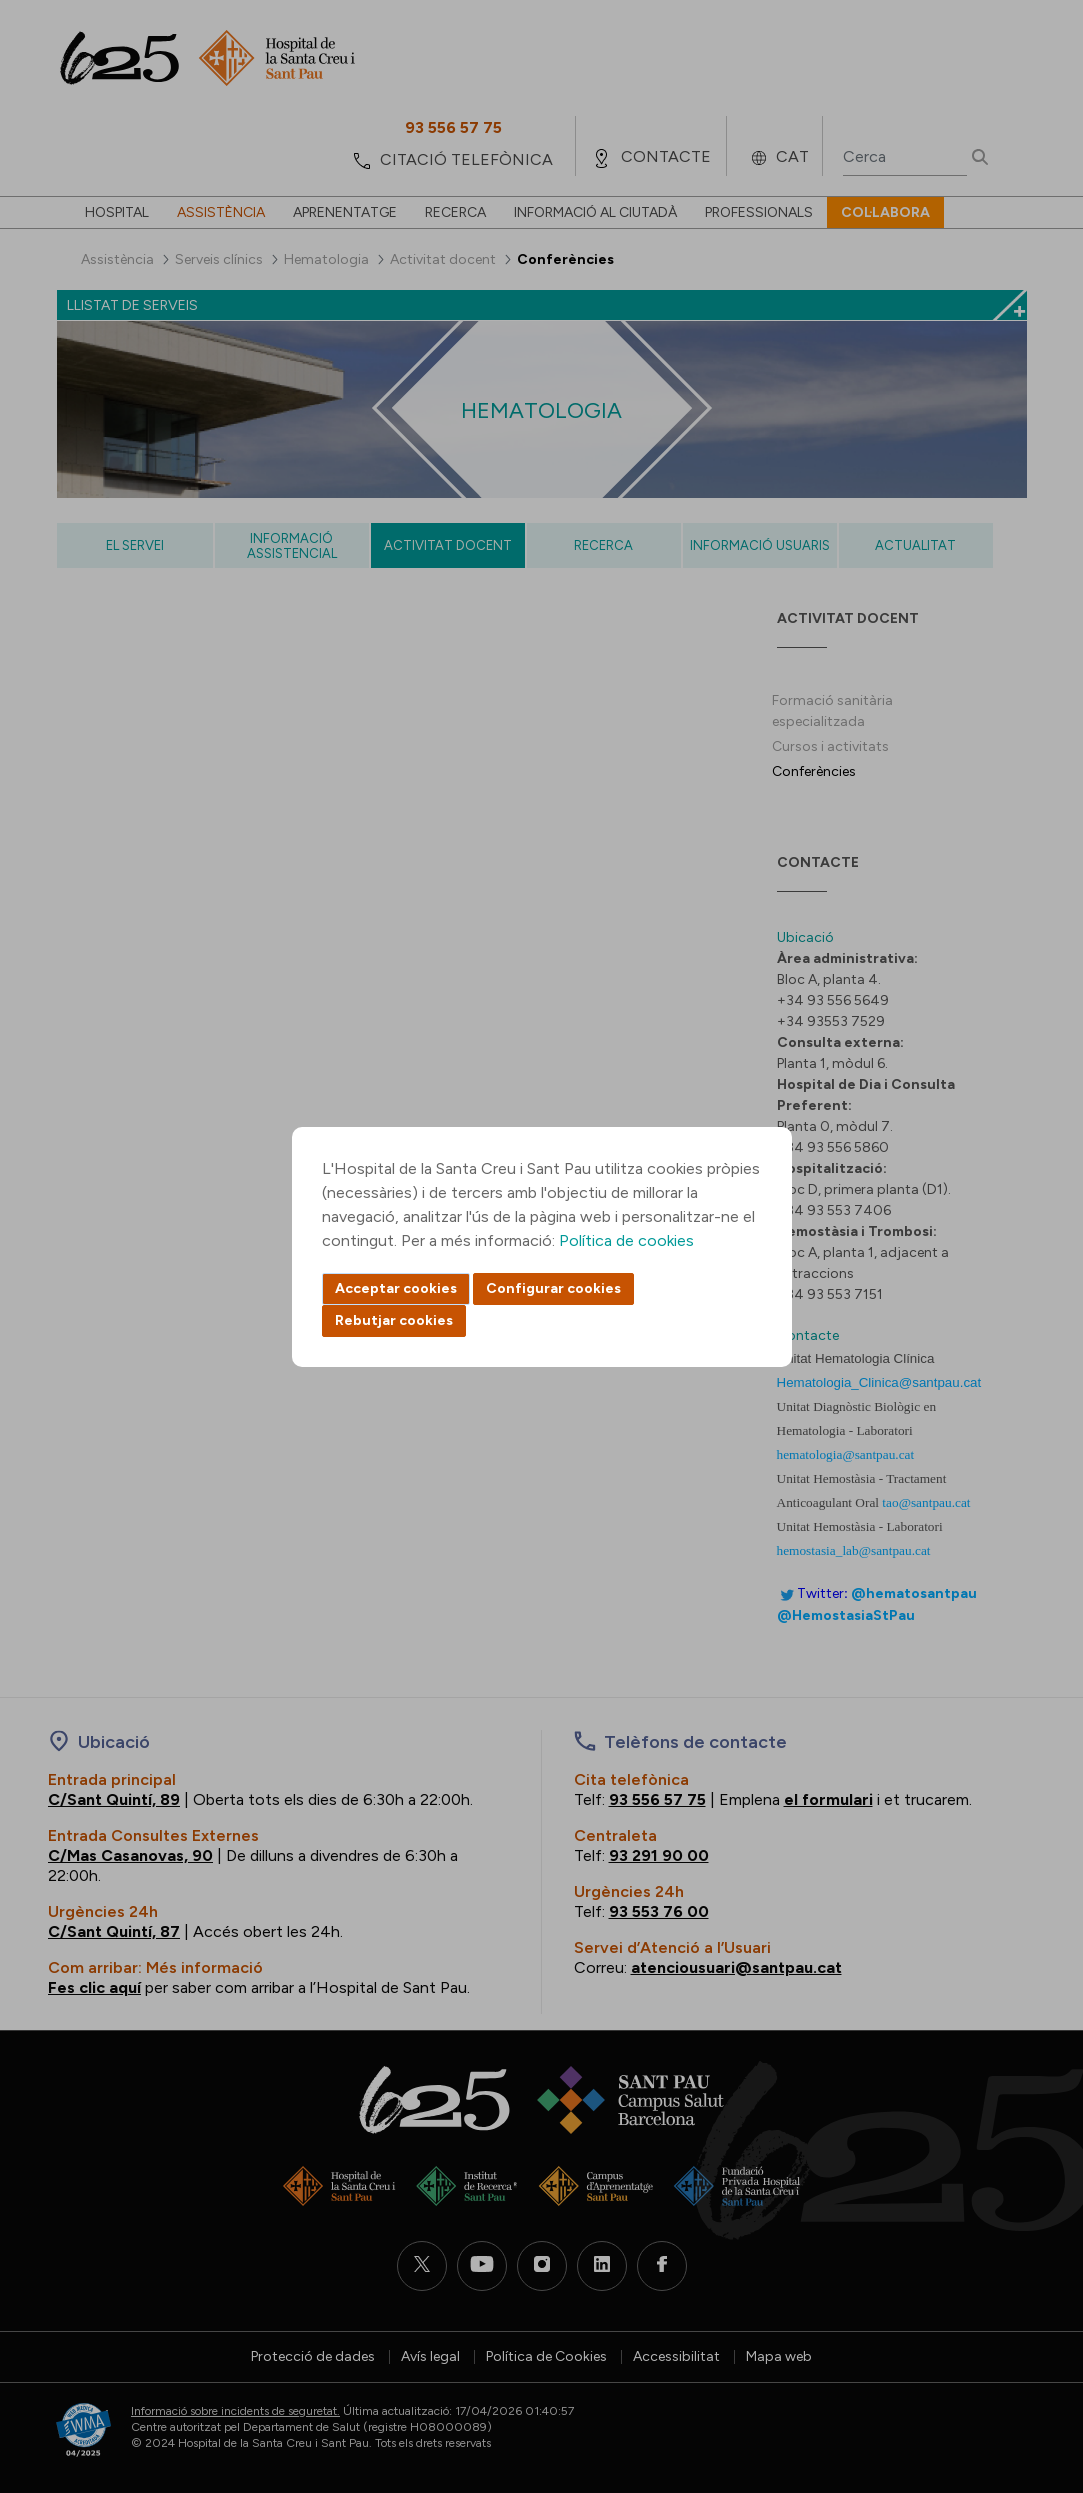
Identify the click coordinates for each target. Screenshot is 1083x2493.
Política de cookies (626, 1240)
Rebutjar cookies (394, 1320)
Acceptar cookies (396, 1288)
